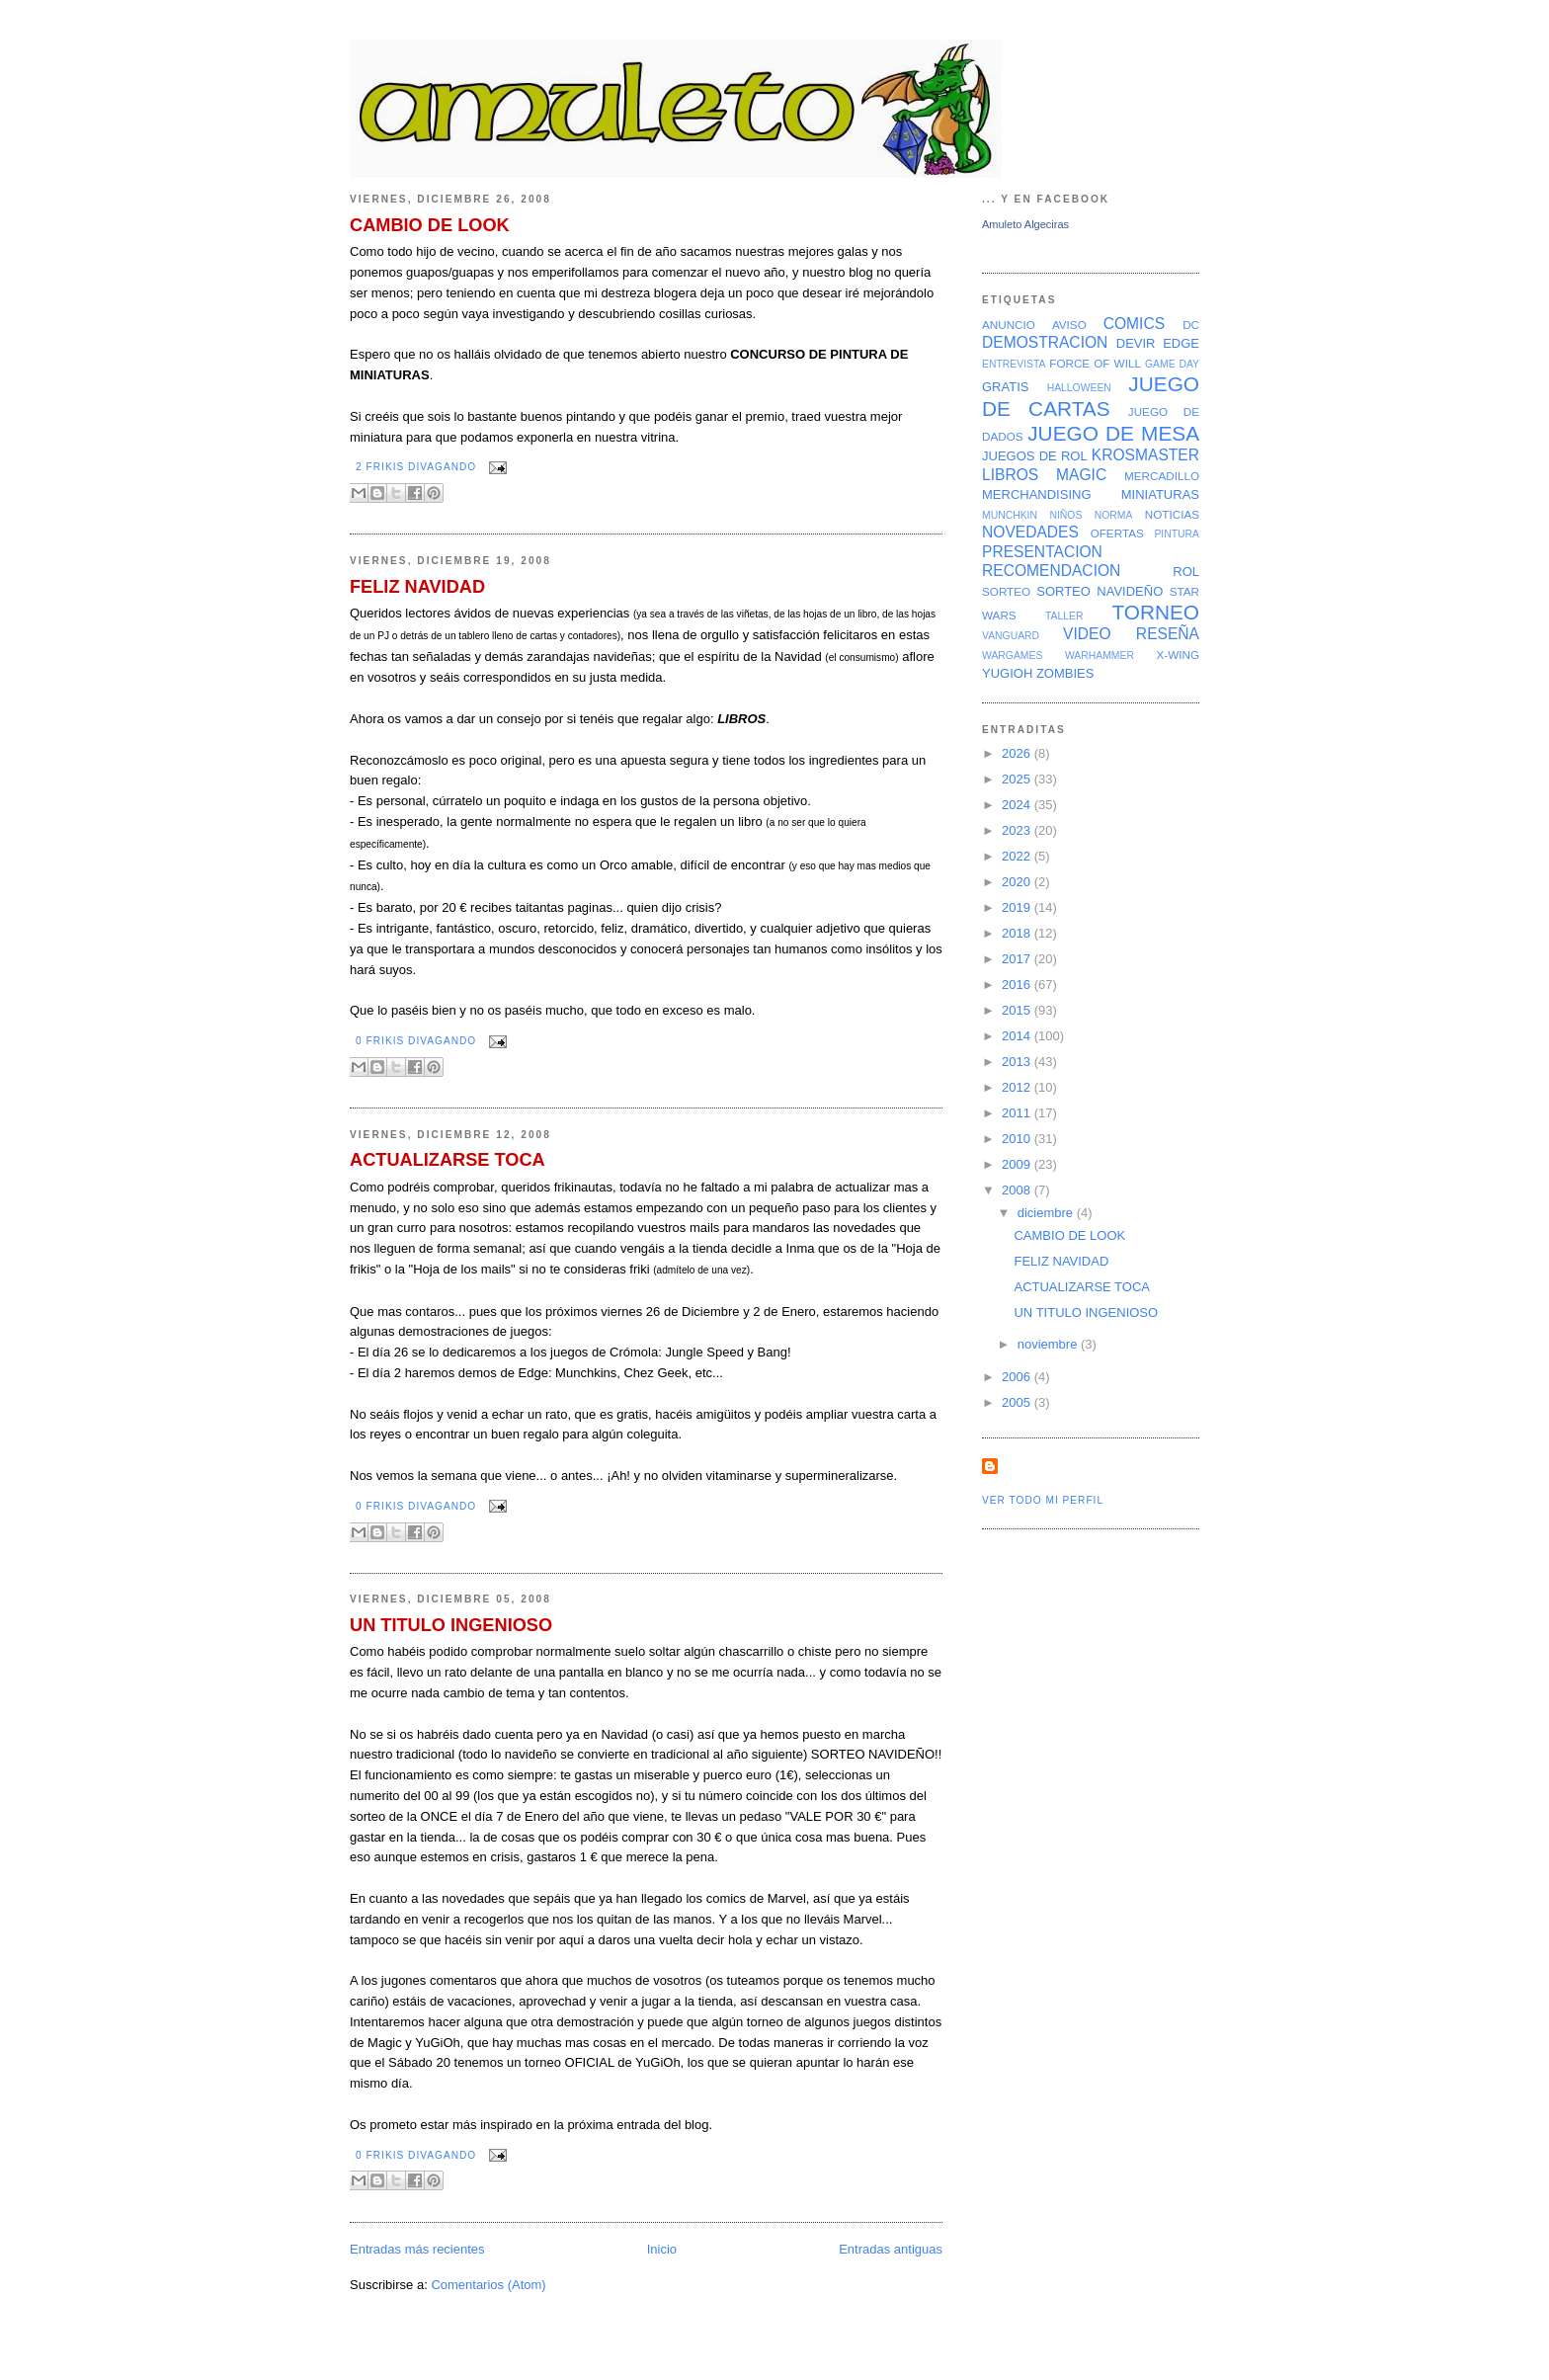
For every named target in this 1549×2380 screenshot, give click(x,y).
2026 (1018, 753)
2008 (1018, 1190)
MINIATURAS (1160, 494)
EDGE (1181, 343)
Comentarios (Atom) (488, 2284)
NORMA (1114, 515)
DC (1190, 324)
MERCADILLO (1161, 475)
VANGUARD (1010, 635)
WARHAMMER (1099, 655)
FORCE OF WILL (1095, 363)
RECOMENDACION (1051, 570)
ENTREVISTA (1013, 364)
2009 (1018, 1164)
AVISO (1069, 324)
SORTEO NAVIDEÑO (1099, 591)
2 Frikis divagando (416, 466)
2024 (1018, 804)
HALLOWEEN (1079, 387)
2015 (1018, 1010)
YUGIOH (1007, 673)
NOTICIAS (1172, 514)
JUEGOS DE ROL (1035, 456)
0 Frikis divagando (416, 1040)
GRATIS (1005, 386)
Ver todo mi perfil (1042, 1500)
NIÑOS (1065, 515)
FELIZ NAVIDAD (417, 587)
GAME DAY (1172, 364)
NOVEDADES (1030, 532)
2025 (1018, 779)
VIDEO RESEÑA (1131, 633)
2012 (1018, 1087)
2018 (1018, 933)
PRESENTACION (1042, 551)
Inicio (662, 2249)
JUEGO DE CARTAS (1090, 396)
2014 (1018, 1035)
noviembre (1049, 1344)
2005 (1018, 1402)
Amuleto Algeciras (1025, 224)
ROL (1186, 571)
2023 (1018, 830)
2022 (1018, 856)
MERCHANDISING (1037, 494)
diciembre (1047, 1212)
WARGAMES (1012, 655)
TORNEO (1155, 612)
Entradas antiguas (890, 2249)
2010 (1018, 1138)
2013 (1018, 1061)
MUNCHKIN (1009, 515)
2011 (1018, 1113)
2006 (1018, 1376)
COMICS (1134, 323)
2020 (1018, 881)
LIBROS (1010, 474)
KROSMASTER (1145, 455)
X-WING (1178, 654)
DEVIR (1136, 343)
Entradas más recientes (417, 2249)
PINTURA (1176, 534)
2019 (1018, 907)
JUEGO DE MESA (1113, 433)
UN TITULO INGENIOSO (451, 1625)
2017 (1018, 958)
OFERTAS (1117, 533)
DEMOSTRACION (1044, 342)
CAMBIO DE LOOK (430, 225)
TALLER (1064, 616)
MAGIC (1081, 474)
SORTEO (1006, 591)
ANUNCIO (1008, 324)
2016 (1018, 984)
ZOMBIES (1065, 673)
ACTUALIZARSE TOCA (447, 1160)
